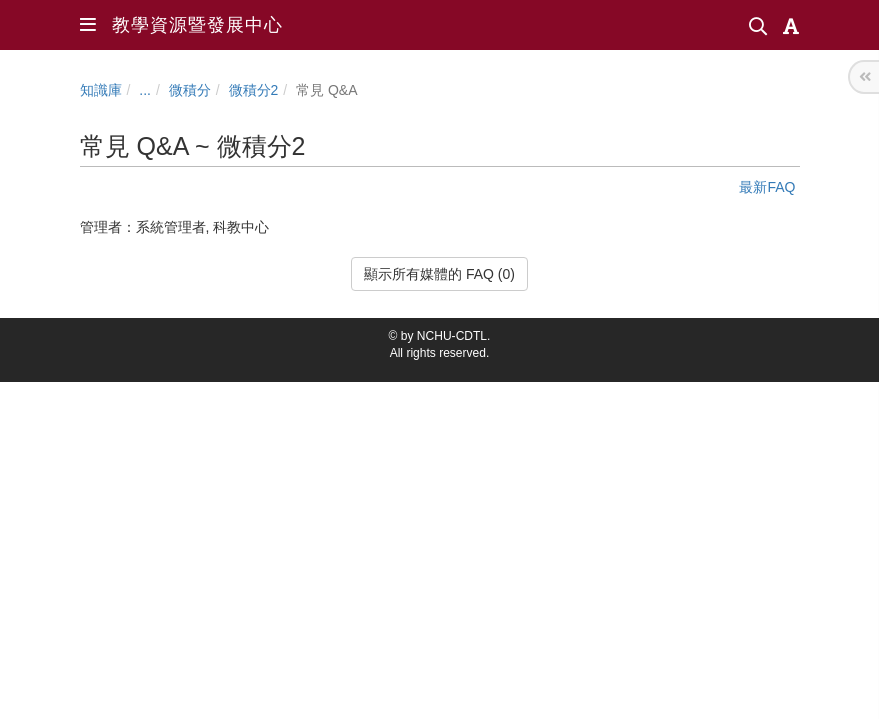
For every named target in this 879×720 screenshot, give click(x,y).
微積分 (190, 90)
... (145, 90)
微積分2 (254, 90)
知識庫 (101, 90)
